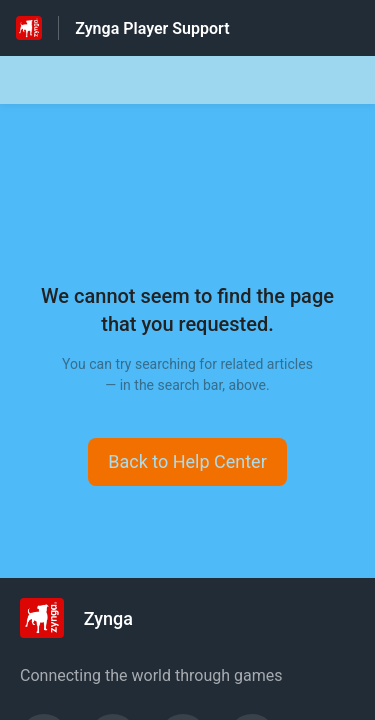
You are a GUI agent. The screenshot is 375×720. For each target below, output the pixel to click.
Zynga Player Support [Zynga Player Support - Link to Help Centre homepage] (152, 28)
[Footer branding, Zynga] (86, 618)
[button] (187, 462)
